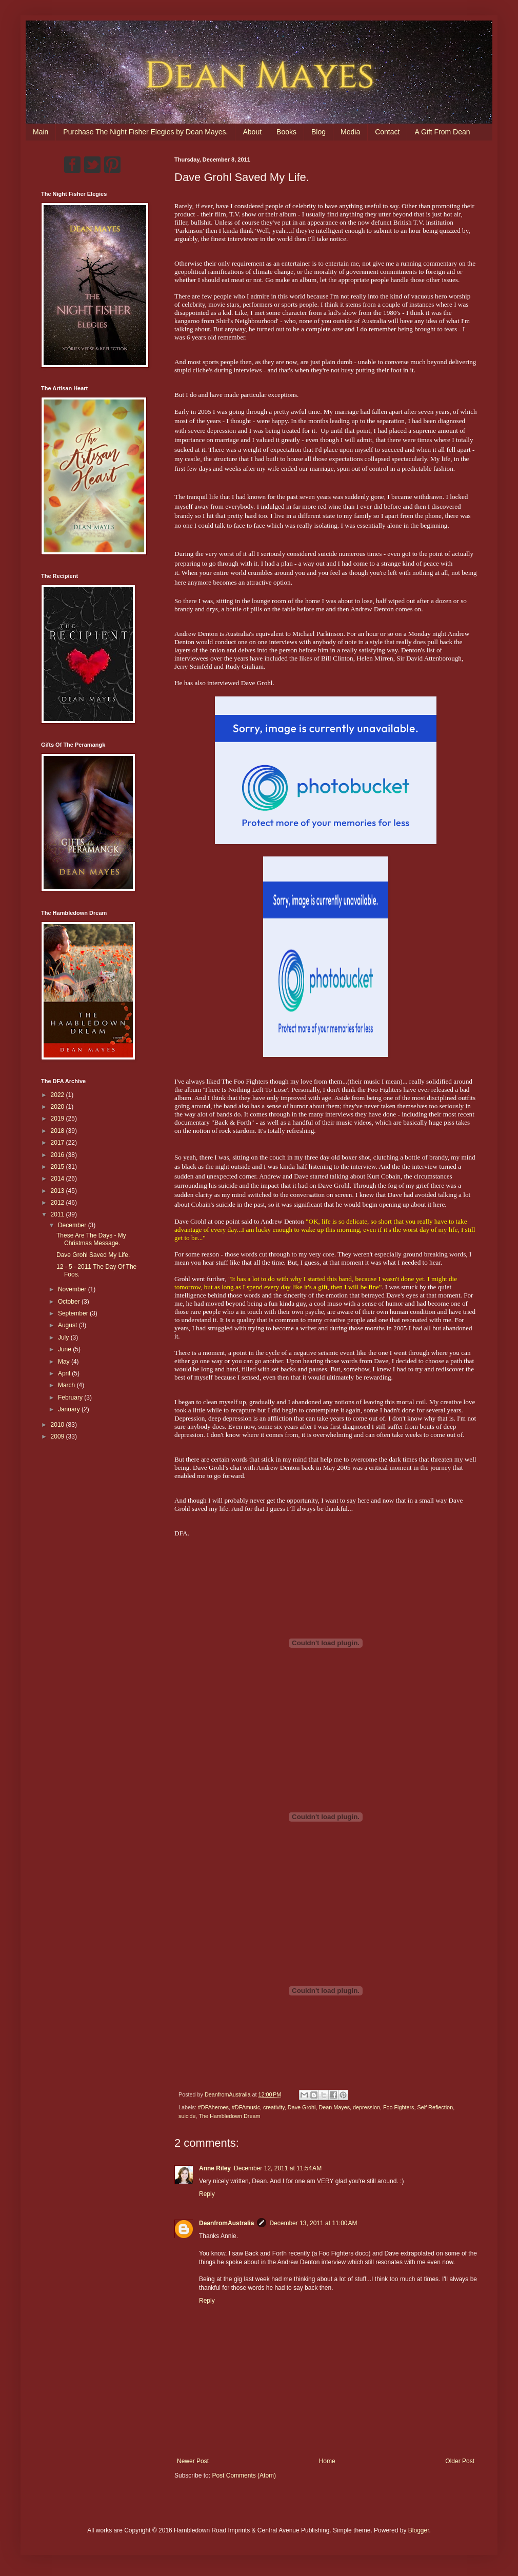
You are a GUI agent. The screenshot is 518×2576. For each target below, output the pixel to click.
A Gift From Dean (442, 132)
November (73, 1289)
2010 (58, 1424)
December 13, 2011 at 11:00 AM (313, 2223)
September (74, 1313)
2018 (58, 1130)
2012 (58, 1202)
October (70, 1301)
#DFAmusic (246, 2107)
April (65, 1373)
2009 (58, 1436)
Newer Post (193, 2461)
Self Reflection (435, 2107)
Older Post (459, 2461)
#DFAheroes (213, 2107)
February (71, 1397)
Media (350, 132)
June (65, 1349)
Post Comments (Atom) (244, 2475)
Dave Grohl (302, 2107)
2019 (58, 1118)
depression (366, 2107)
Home (327, 2461)
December (73, 1225)
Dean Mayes (334, 2107)
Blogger (418, 2530)
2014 (58, 1178)
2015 (58, 1166)
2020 (58, 1106)
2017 (58, 1142)
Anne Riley (215, 2168)
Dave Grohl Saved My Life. (93, 1255)
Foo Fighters (398, 2107)
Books (286, 132)
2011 (58, 1214)
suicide (187, 2116)
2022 (58, 1095)
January (70, 1409)
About (252, 132)
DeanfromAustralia (226, 2223)
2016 (58, 1155)
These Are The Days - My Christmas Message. (91, 1239)
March (67, 1385)
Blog (318, 132)
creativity (274, 2107)
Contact (387, 132)
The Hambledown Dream (229, 2116)
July (64, 1337)
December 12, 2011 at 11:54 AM (278, 2168)
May (64, 1361)
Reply (207, 2194)
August (68, 1325)
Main (40, 132)
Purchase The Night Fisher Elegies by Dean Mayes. (145, 132)
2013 (58, 1190)
